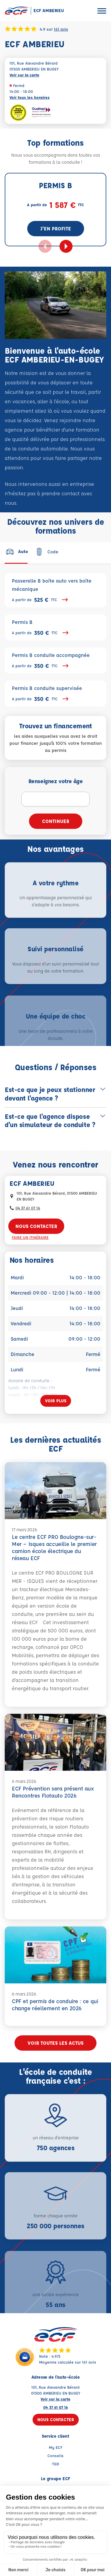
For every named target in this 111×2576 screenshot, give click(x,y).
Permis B (55, 628)
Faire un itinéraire (30, 1237)
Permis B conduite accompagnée (55, 661)
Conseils (55, 2455)
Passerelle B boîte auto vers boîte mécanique (55, 591)
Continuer (55, 821)
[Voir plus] (55, 1401)
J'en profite (55, 228)
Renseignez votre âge (55, 781)
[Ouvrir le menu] (101, 11)
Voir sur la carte (24, 74)
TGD (55, 2463)
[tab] (16, 552)
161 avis (61, 29)
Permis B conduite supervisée (55, 694)
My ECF (55, 2447)
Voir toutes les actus (55, 2043)
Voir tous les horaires (29, 97)
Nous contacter (36, 1226)
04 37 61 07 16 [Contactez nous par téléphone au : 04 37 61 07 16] (27, 1207)
